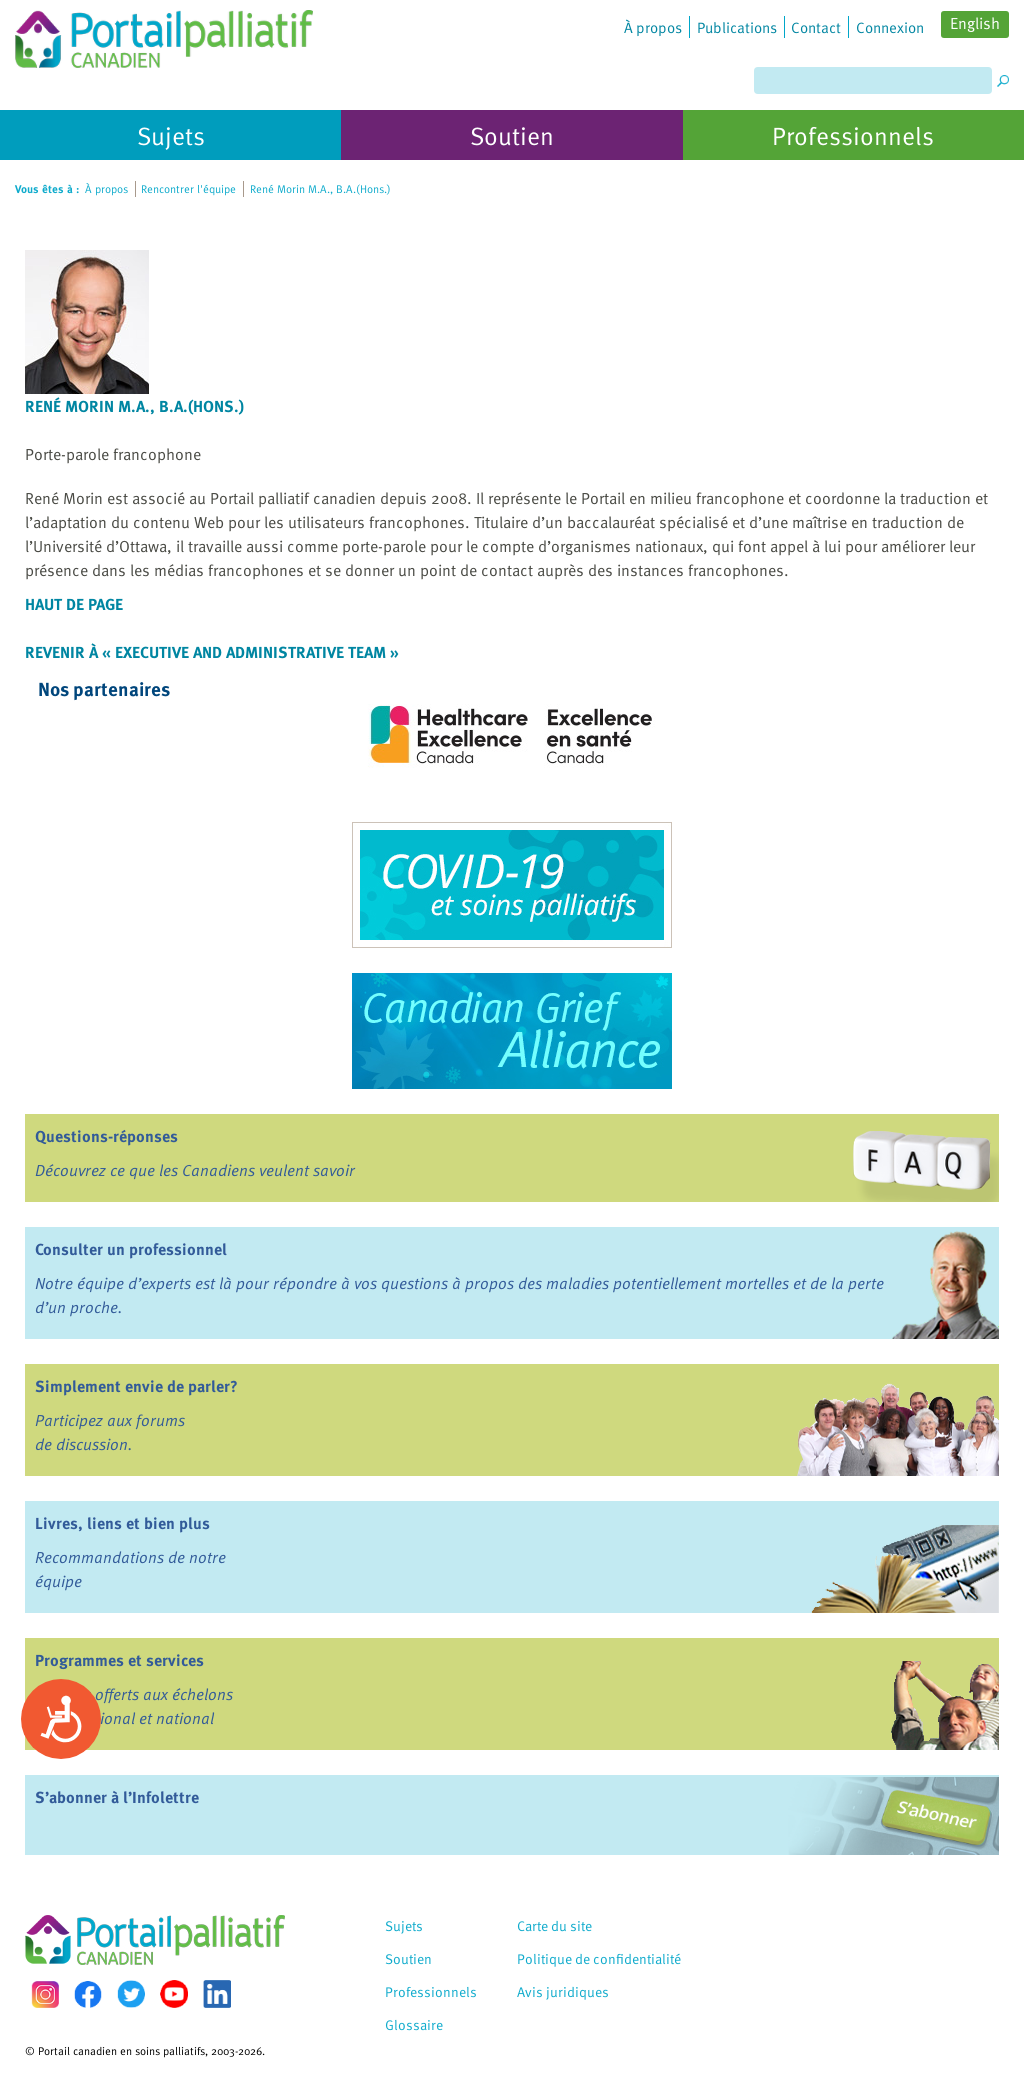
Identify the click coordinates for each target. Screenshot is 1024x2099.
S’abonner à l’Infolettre (117, 1797)
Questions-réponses (106, 1136)
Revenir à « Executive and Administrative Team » (212, 652)
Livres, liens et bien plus (122, 1523)
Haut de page (74, 604)
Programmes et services (119, 1660)
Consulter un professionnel (131, 1249)
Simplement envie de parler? (136, 1386)
